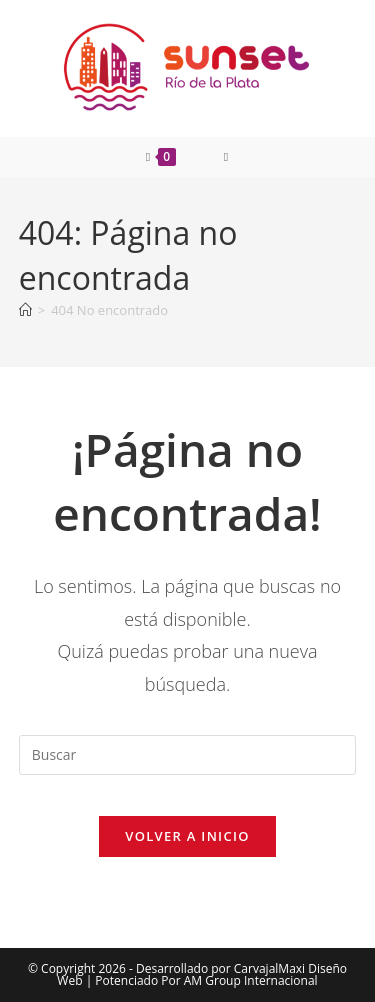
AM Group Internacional (251, 980)
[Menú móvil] (226, 157)
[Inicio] (25, 310)
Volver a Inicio (187, 836)
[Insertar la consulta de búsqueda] (188, 755)
